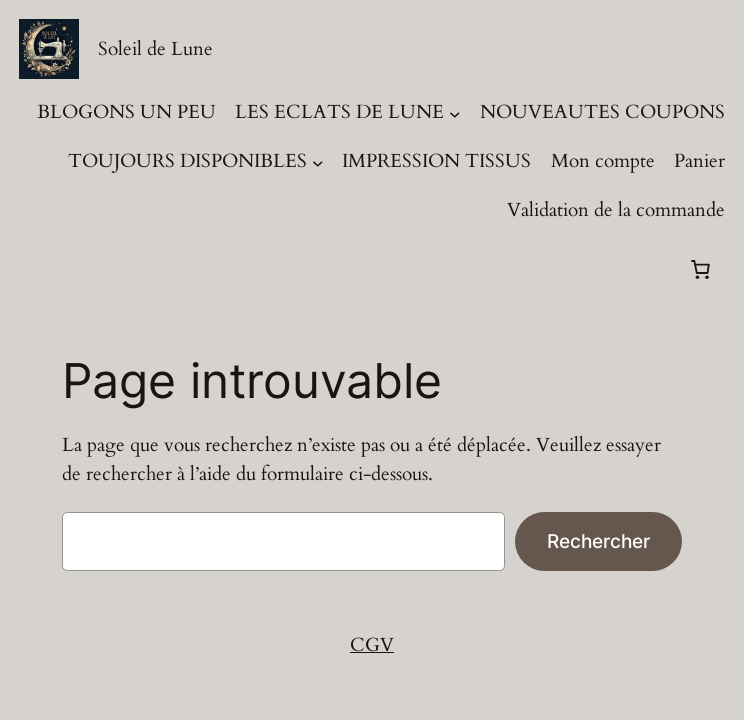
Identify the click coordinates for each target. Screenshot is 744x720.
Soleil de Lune (155, 49)
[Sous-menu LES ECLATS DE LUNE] (455, 113)
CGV (372, 645)
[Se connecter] (38, 269)
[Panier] (701, 269)
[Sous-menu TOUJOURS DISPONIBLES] (318, 162)
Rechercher (598, 541)
